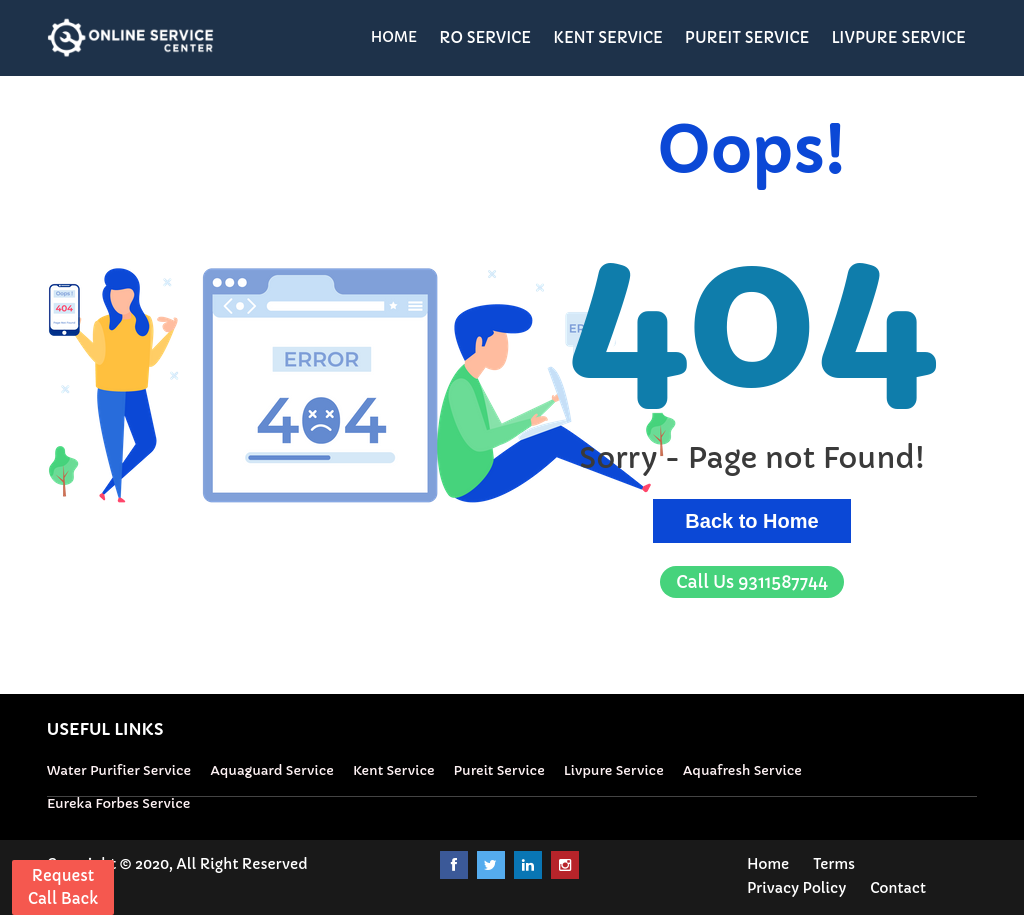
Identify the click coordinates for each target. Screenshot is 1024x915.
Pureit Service (499, 770)
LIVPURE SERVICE (898, 37)
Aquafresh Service (742, 770)
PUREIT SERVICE (747, 37)
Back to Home (751, 521)
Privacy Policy (796, 888)
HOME (394, 37)
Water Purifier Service (119, 770)
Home (768, 864)
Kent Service (394, 770)
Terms (834, 864)
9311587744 (752, 582)
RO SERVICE (485, 37)
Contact (898, 888)
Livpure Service (614, 770)
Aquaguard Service (272, 770)
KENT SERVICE (608, 37)
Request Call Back (63, 887)
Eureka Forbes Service (118, 803)
